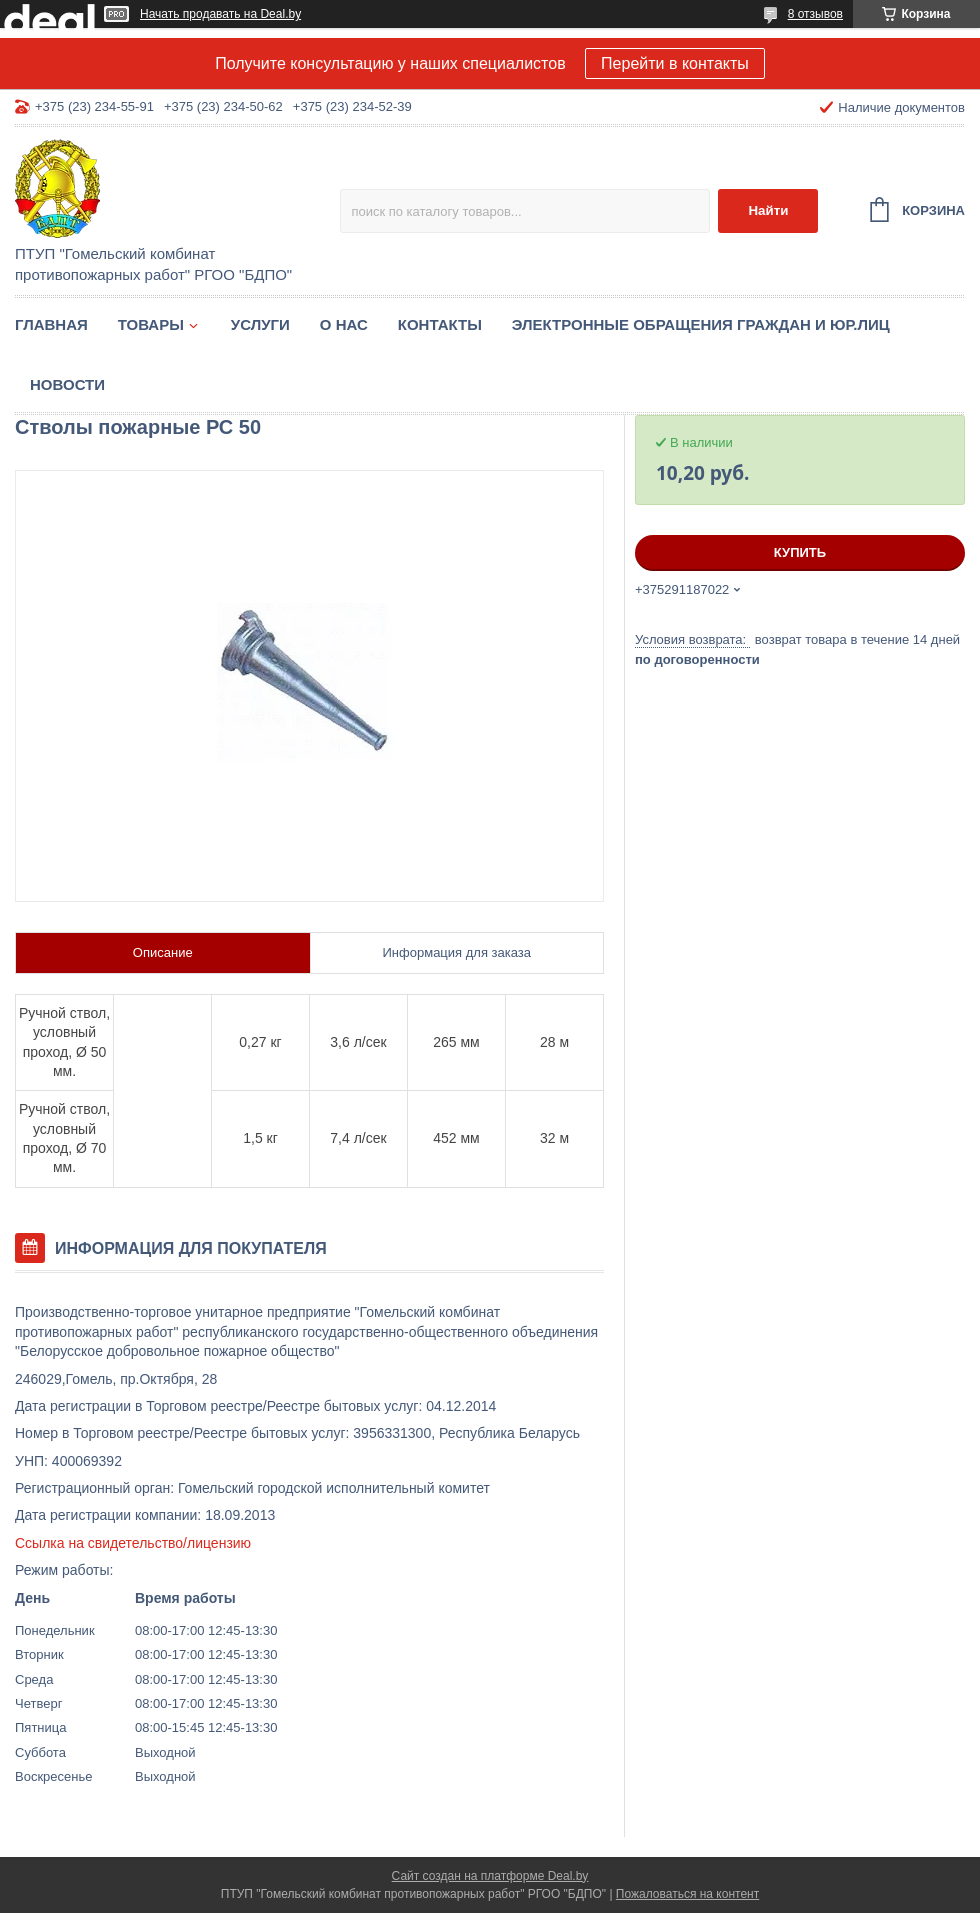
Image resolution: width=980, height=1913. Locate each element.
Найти (768, 210)
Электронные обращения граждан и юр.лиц (701, 324)
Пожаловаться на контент (687, 1894)
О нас (344, 324)
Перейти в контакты (675, 63)
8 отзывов (815, 14)
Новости (67, 384)
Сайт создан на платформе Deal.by (490, 1876)
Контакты (440, 324)
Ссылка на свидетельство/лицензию (133, 1543)
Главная (51, 324)
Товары (151, 324)
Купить (800, 552)
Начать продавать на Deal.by (220, 14)
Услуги (260, 324)
